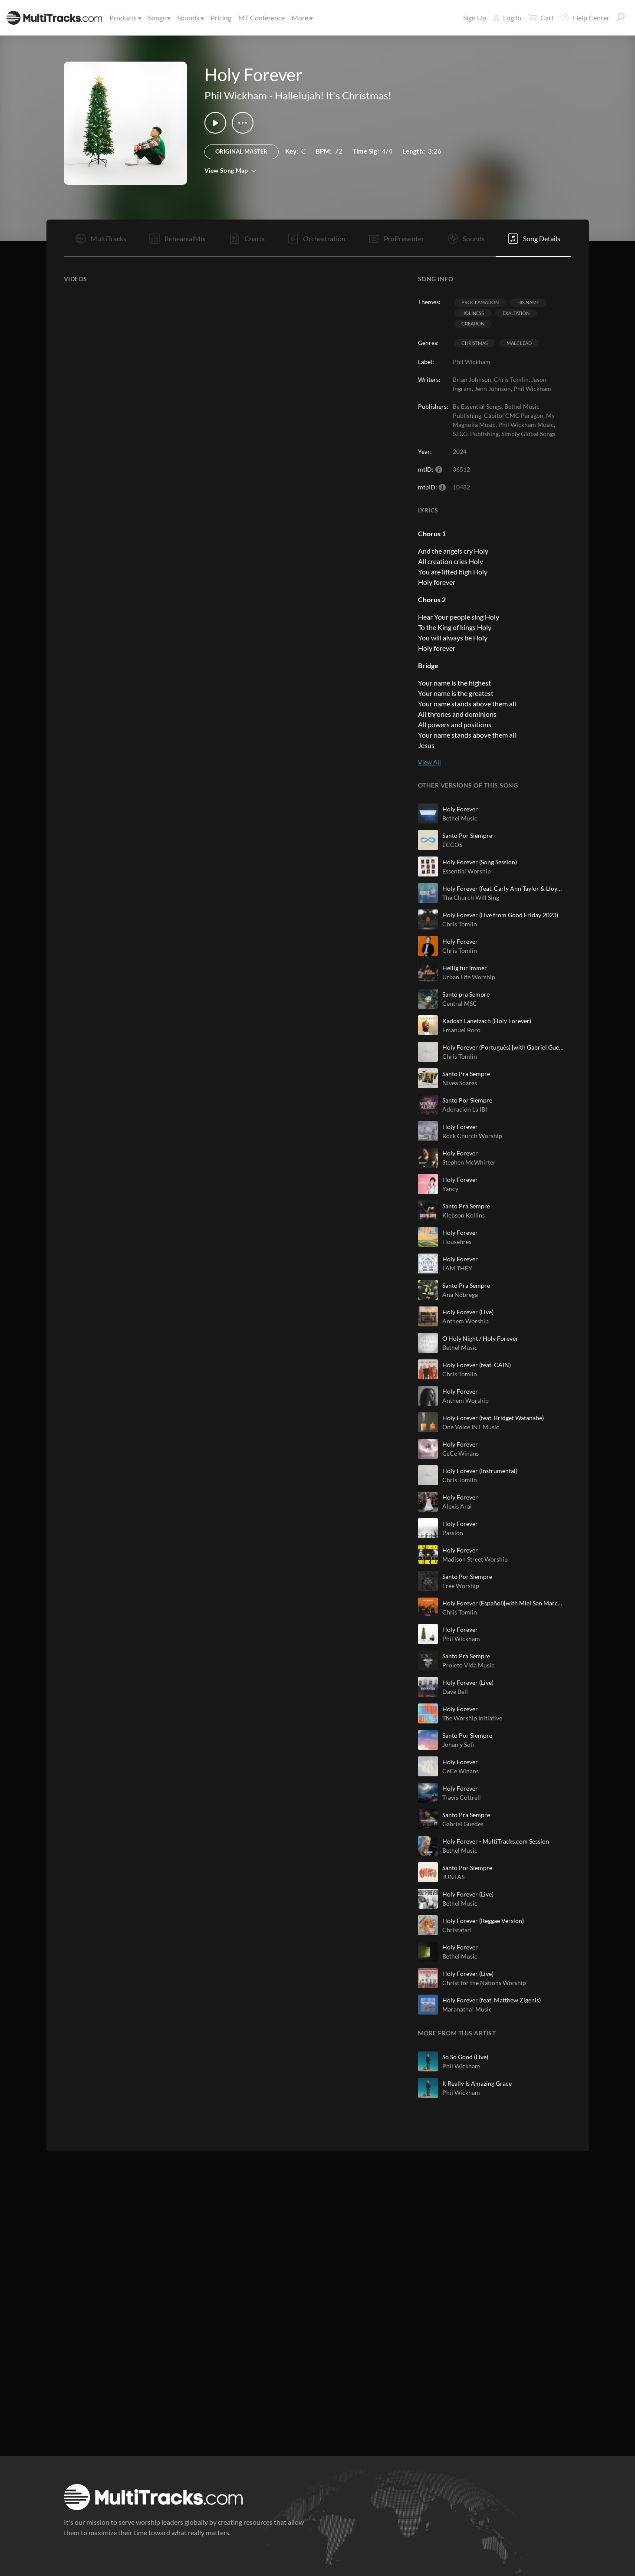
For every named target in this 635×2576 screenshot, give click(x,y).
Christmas (474, 343)
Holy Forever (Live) (468, 1312)
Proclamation (480, 302)
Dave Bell (455, 1691)
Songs (158, 17)
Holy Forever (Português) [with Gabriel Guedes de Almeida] (503, 1047)
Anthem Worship (465, 1321)
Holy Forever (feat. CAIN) (476, 1364)
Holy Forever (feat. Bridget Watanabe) (493, 1417)
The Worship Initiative (472, 1718)
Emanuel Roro (461, 1030)
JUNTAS (453, 1876)
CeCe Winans (460, 1453)
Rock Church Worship (472, 1135)
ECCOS (452, 844)
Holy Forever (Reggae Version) (483, 1920)
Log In (507, 17)
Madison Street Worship (475, 1559)
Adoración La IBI (464, 1109)
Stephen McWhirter (469, 1162)
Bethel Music (459, 818)
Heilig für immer (464, 967)
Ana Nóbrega (460, 1294)
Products (124, 17)
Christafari (457, 1929)
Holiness (472, 313)
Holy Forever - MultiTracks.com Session (495, 1841)
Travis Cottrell (461, 1797)
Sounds (190, 17)
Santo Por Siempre (467, 835)
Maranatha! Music (467, 2009)
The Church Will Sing (470, 897)
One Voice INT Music (470, 1427)
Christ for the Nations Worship (484, 1982)
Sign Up (474, 17)
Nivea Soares (459, 1082)
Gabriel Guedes (463, 1824)
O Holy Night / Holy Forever (480, 1338)
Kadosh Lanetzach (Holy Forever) (486, 1020)
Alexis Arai (457, 1506)
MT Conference (261, 17)
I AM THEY (457, 1268)
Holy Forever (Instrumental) (479, 1470)
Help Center (585, 17)
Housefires (456, 1241)
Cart (541, 17)
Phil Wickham (235, 95)
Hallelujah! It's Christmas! (333, 95)
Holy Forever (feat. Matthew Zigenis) (491, 2000)
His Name (528, 302)
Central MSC (459, 1003)
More (302, 17)
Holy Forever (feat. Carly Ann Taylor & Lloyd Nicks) (503, 888)
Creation (472, 323)
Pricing (221, 17)
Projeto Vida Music (468, 1665)
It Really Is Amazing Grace (477, 2083)
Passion (452, 1532)
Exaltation (516, 313)
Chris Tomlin (459, 924)
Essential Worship (466, 871)
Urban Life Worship (468, 977)
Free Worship (460, 1585)
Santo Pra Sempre (466, 1073)
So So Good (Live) (465, 2057)
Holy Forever (460, 809)
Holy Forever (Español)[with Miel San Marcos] (503, 1603)
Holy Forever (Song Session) (479, 862)
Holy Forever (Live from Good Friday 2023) (500, 915)
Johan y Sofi (458, 1744)
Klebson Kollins (463, 1215)
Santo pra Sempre (466, 994)
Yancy (450, 1188)
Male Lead (519, 343)
